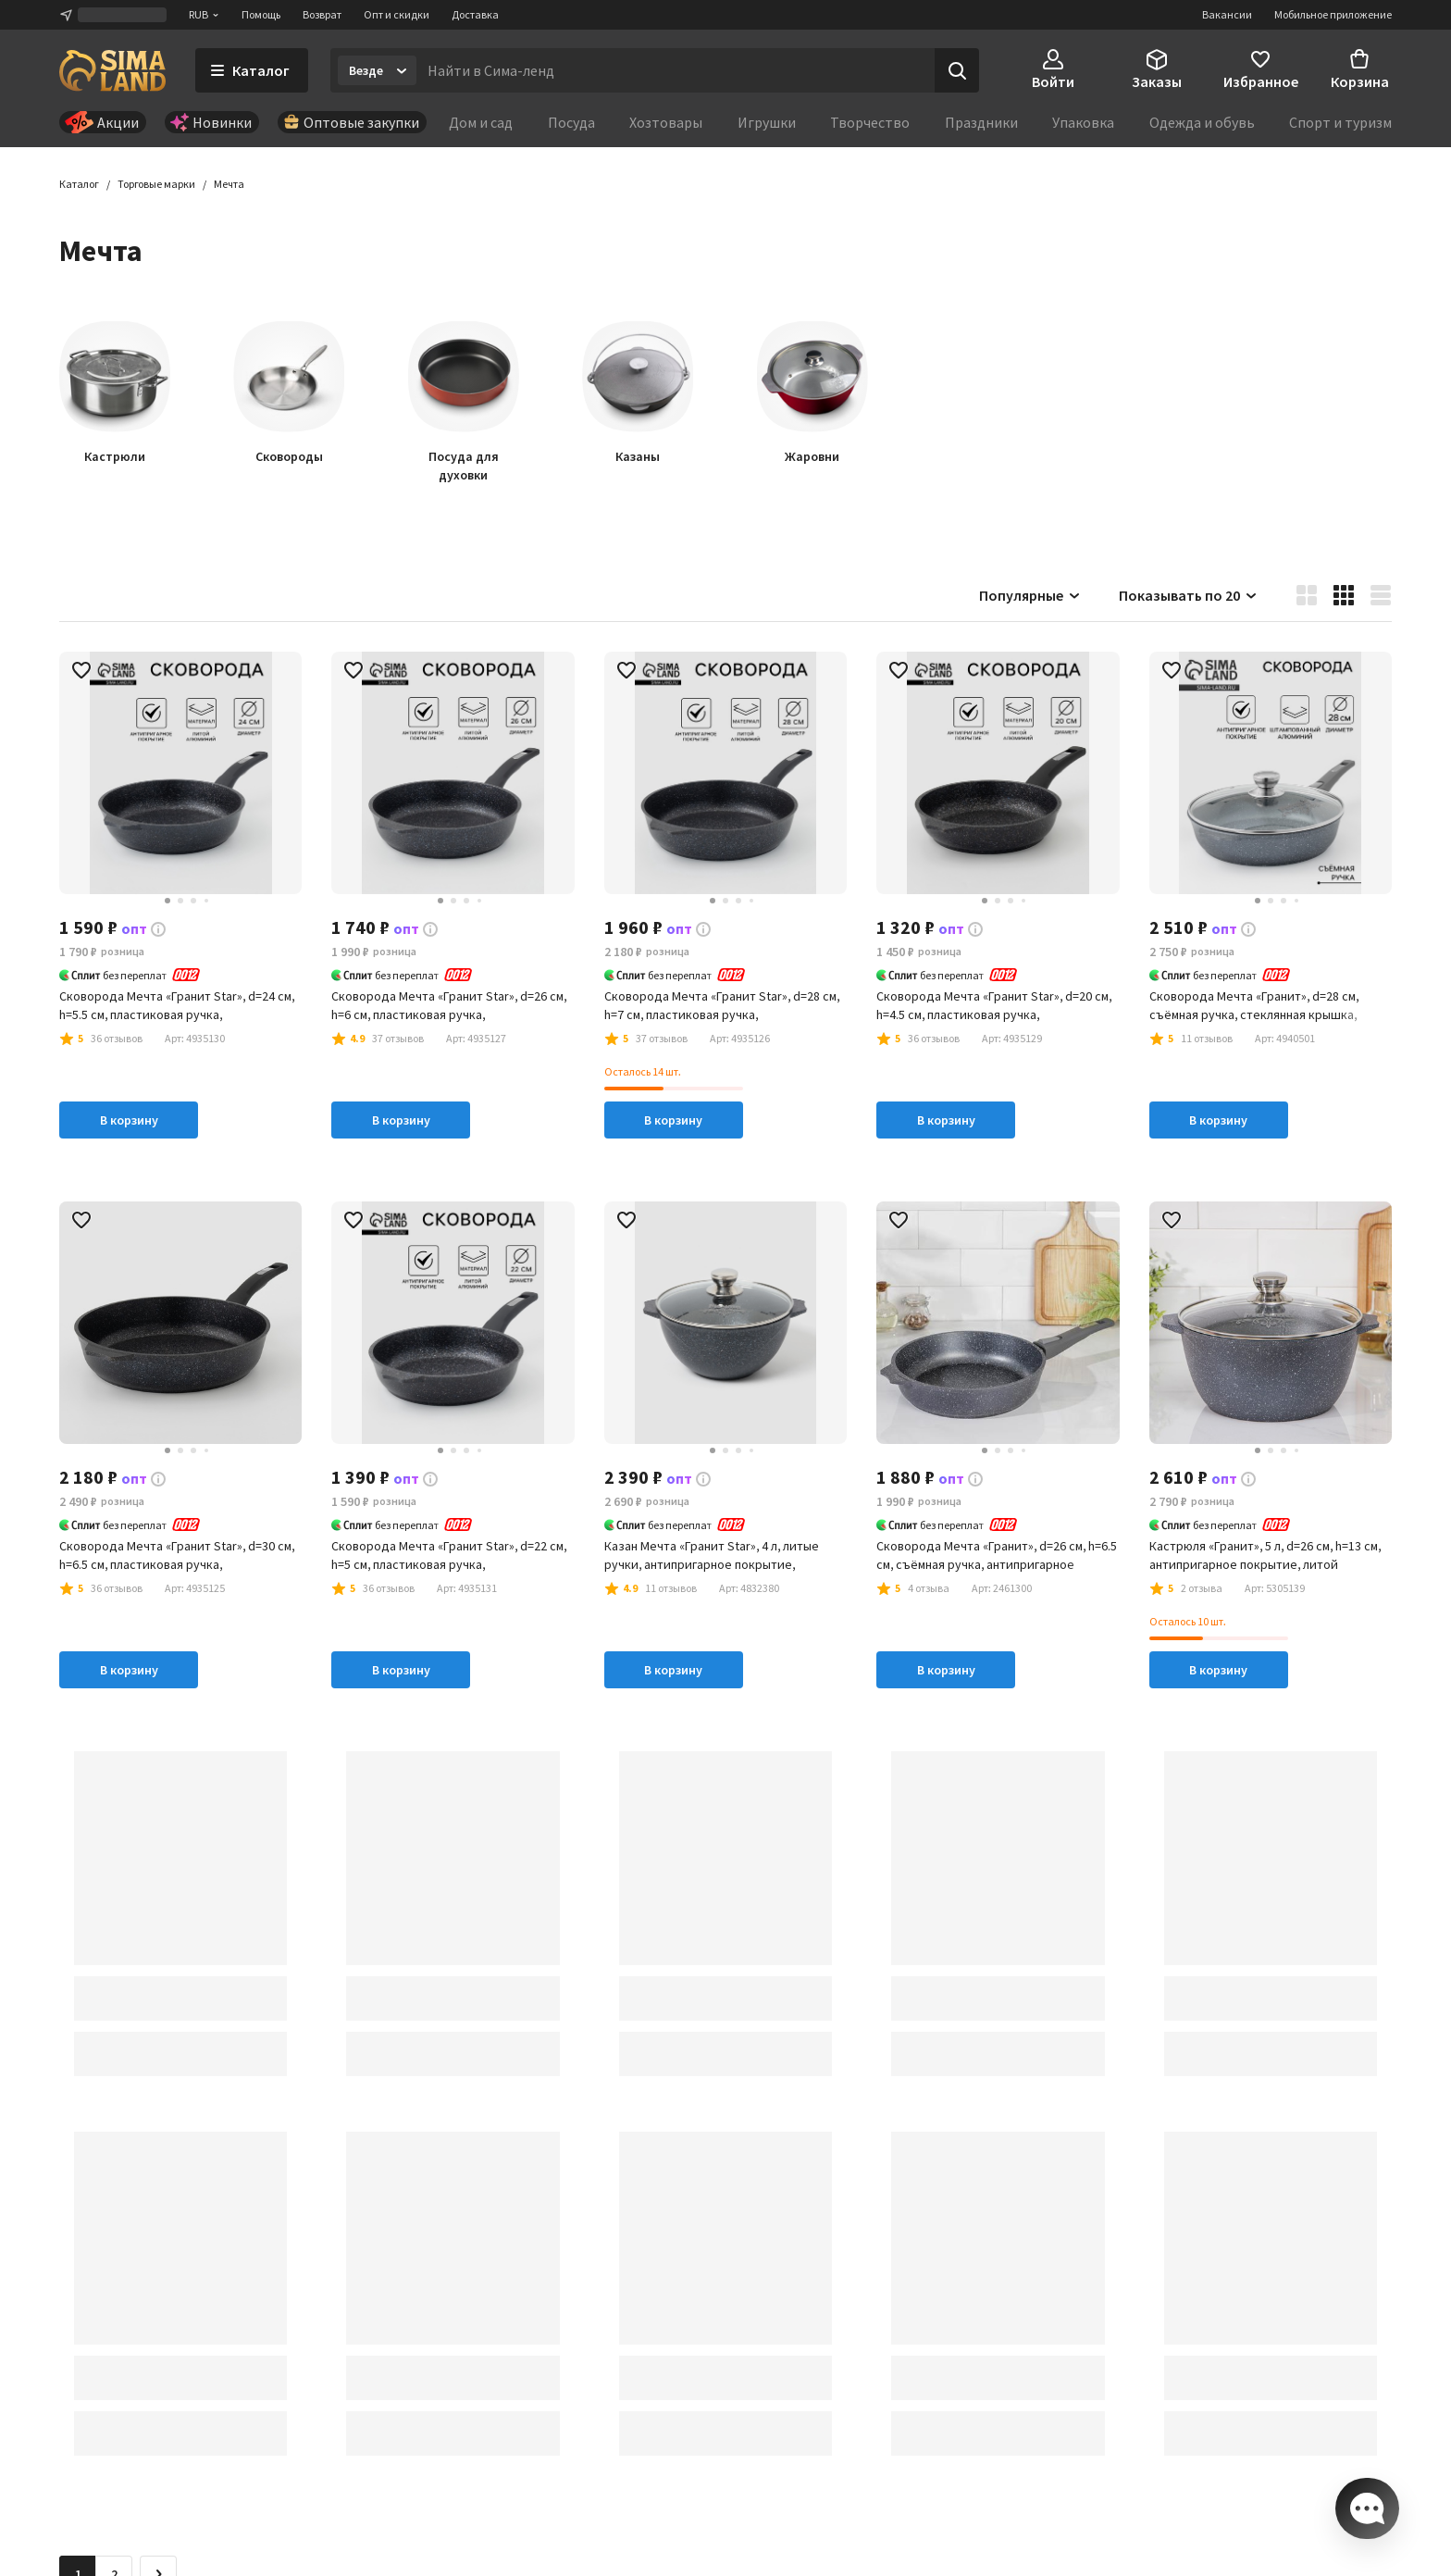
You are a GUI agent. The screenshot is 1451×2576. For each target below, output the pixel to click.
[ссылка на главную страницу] (112, 70)
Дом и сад (481, 122)
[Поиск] (957, 70)
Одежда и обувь (1202, 122)
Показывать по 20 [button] (1189, 596)
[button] (229, 185)
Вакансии (1227, 14)
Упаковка (1083, 122)
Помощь (261, 14)
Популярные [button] (1030, 596)
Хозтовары (665, 122)
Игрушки (767, 122)
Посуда (571, 122)
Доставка (475, 14)
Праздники (981, 122)
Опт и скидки (396, 14)
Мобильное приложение (1333, 14)
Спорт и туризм (1340, 122)
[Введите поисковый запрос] (675, 70)
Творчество (870, 122)
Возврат (322, 14)
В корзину (129, 1121)
